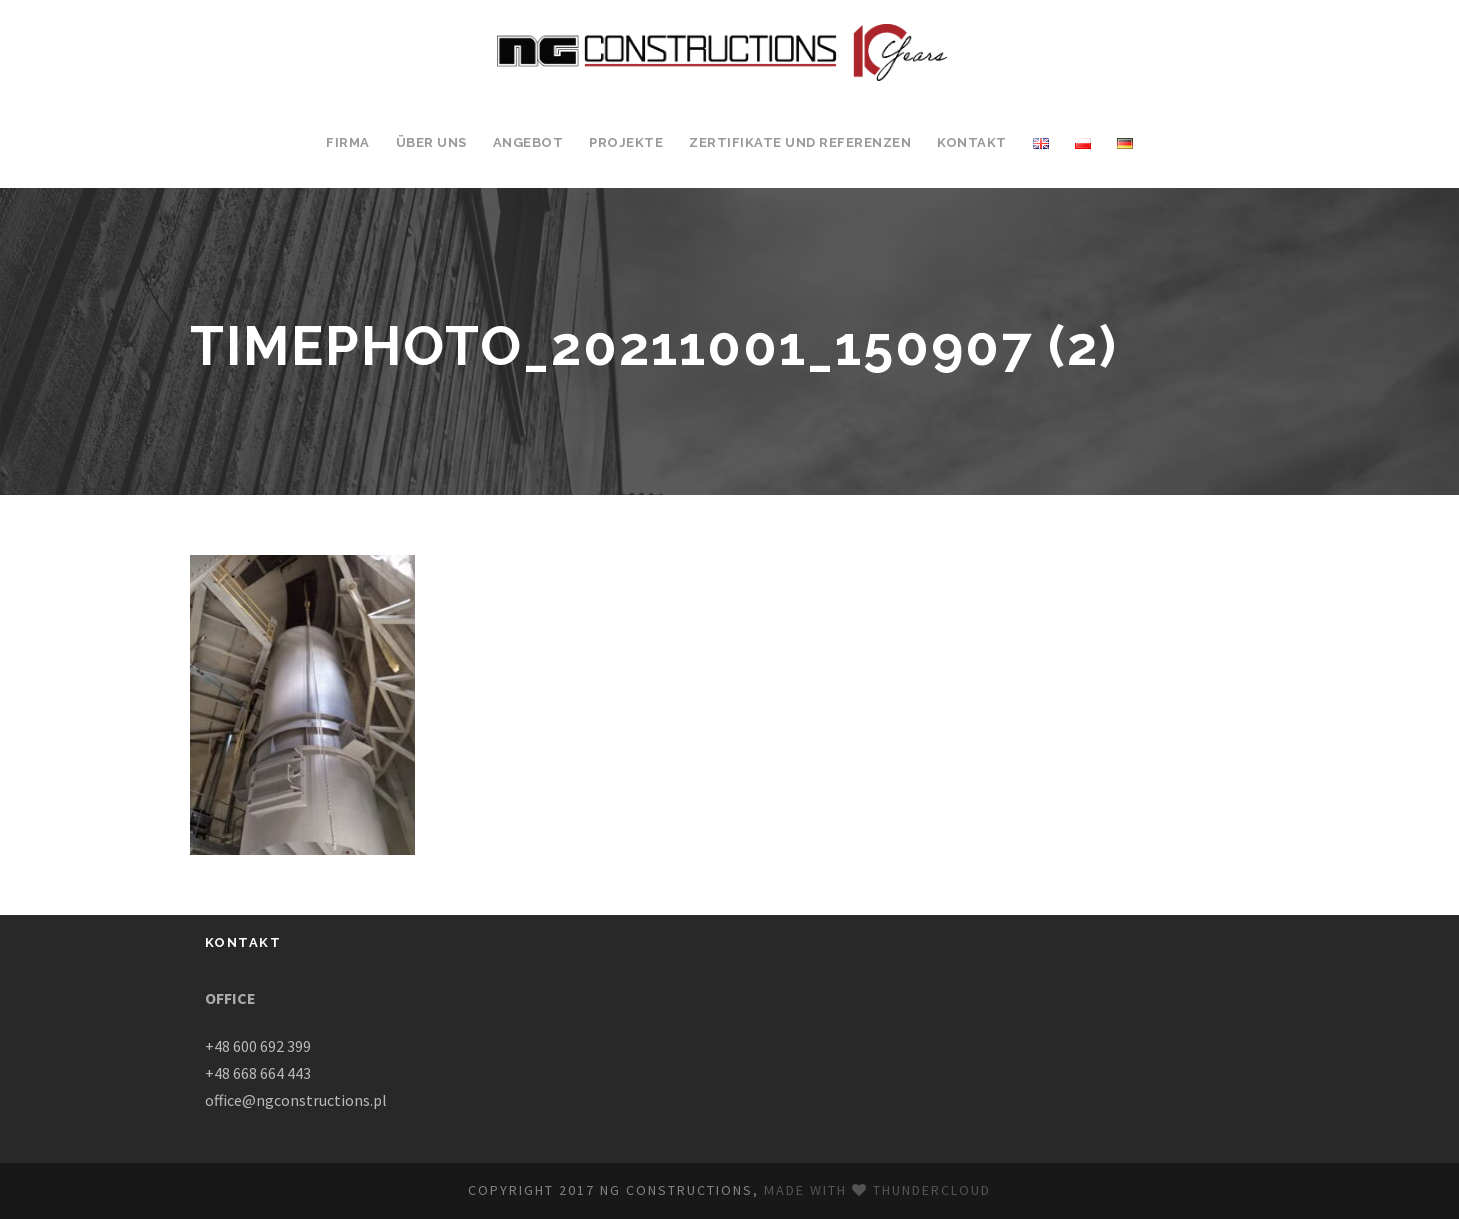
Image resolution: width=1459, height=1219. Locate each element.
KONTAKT (972, 142)
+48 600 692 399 (258, 1046)
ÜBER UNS (431, 142)
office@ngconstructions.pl (296, 1100)
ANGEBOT (528, 142)
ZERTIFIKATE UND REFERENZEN (800, 142)
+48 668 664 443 (258, 1073)
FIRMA (348, 142)
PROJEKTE (626, 142)
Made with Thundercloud (877, 1190)
